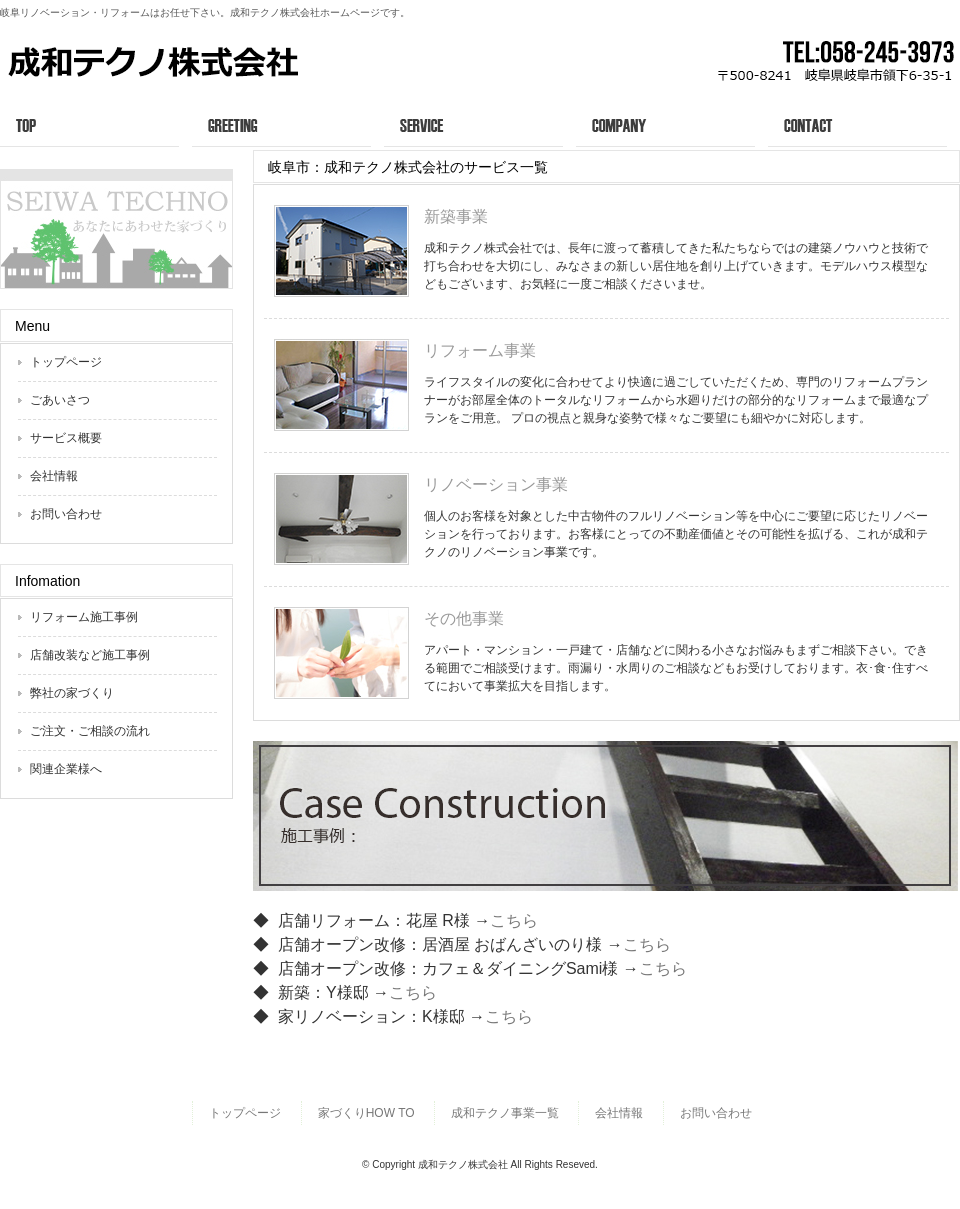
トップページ (96, 124)
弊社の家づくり (72, 693)
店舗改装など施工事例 (90, 655)
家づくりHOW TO (366, 1113)
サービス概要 (480, 124)
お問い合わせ (864, 124)
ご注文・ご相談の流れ (90, 731)
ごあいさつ (288, 124)
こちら (514, 920)
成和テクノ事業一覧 (505, 1113)
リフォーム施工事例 (84, 617)
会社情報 (672, 124)
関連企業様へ (66, 769)
